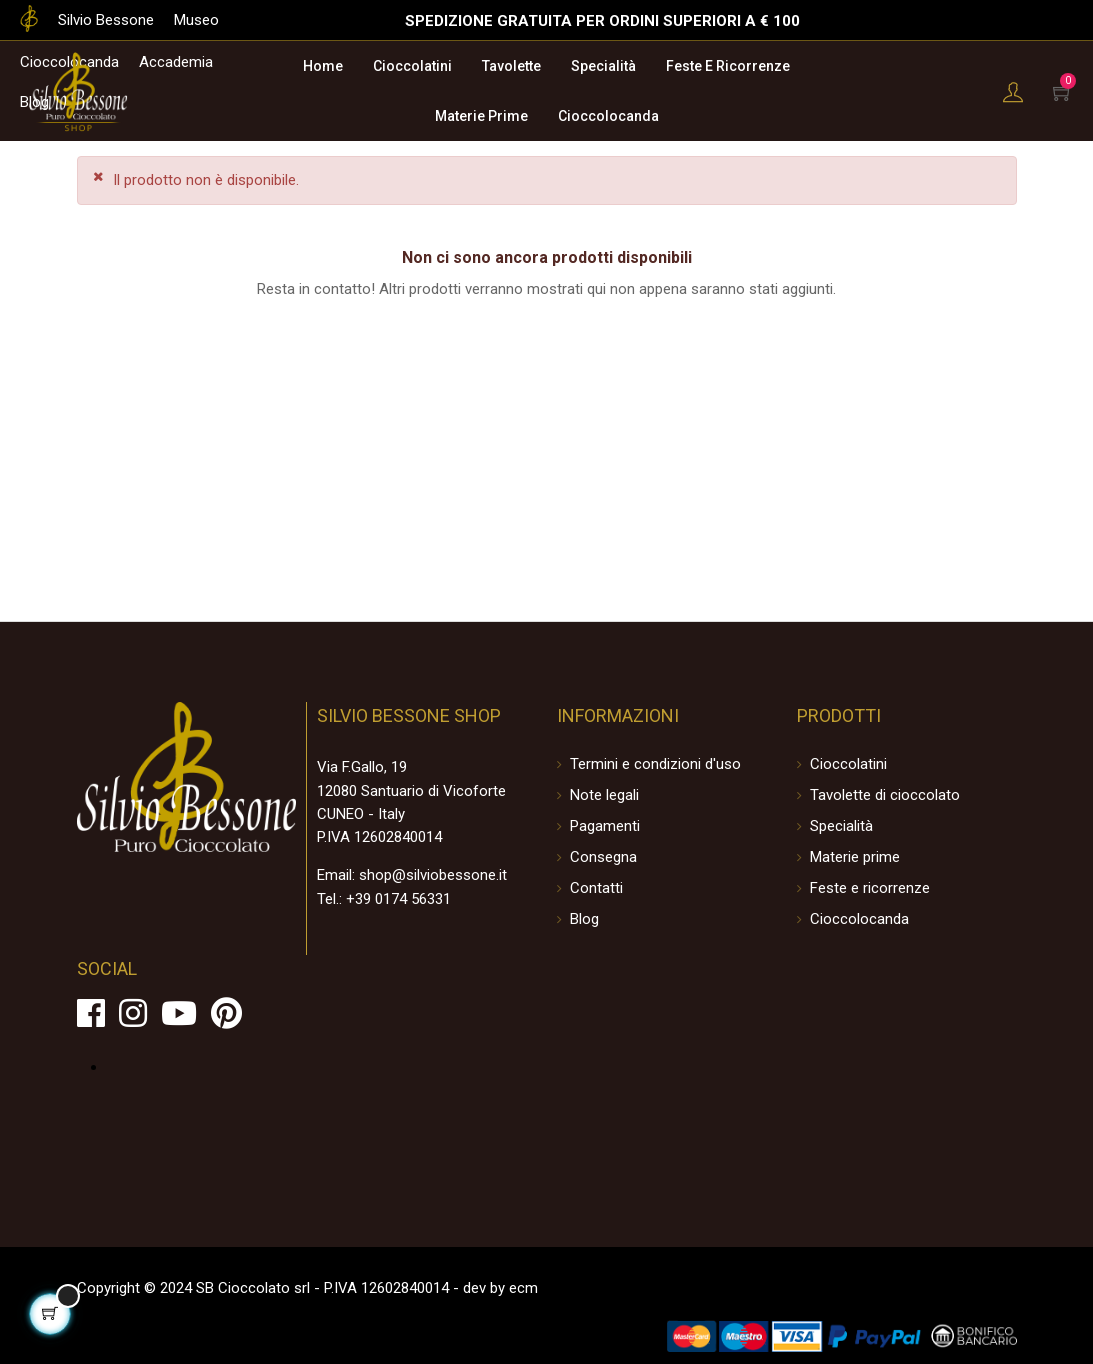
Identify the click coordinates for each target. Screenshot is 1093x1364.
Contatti (596, 888)
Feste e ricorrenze (870, 888)
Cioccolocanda (859, 919)
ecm (523, 1288)
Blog (584, 919)
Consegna (603, 857)
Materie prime (855, 857)
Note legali (604, 795)
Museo (196, 20)
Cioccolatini (848, 764)
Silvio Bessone (106, 20)
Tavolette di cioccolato (885, 795)
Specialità (841, 826)
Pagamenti (605, 826)
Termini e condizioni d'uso (655, 764)
